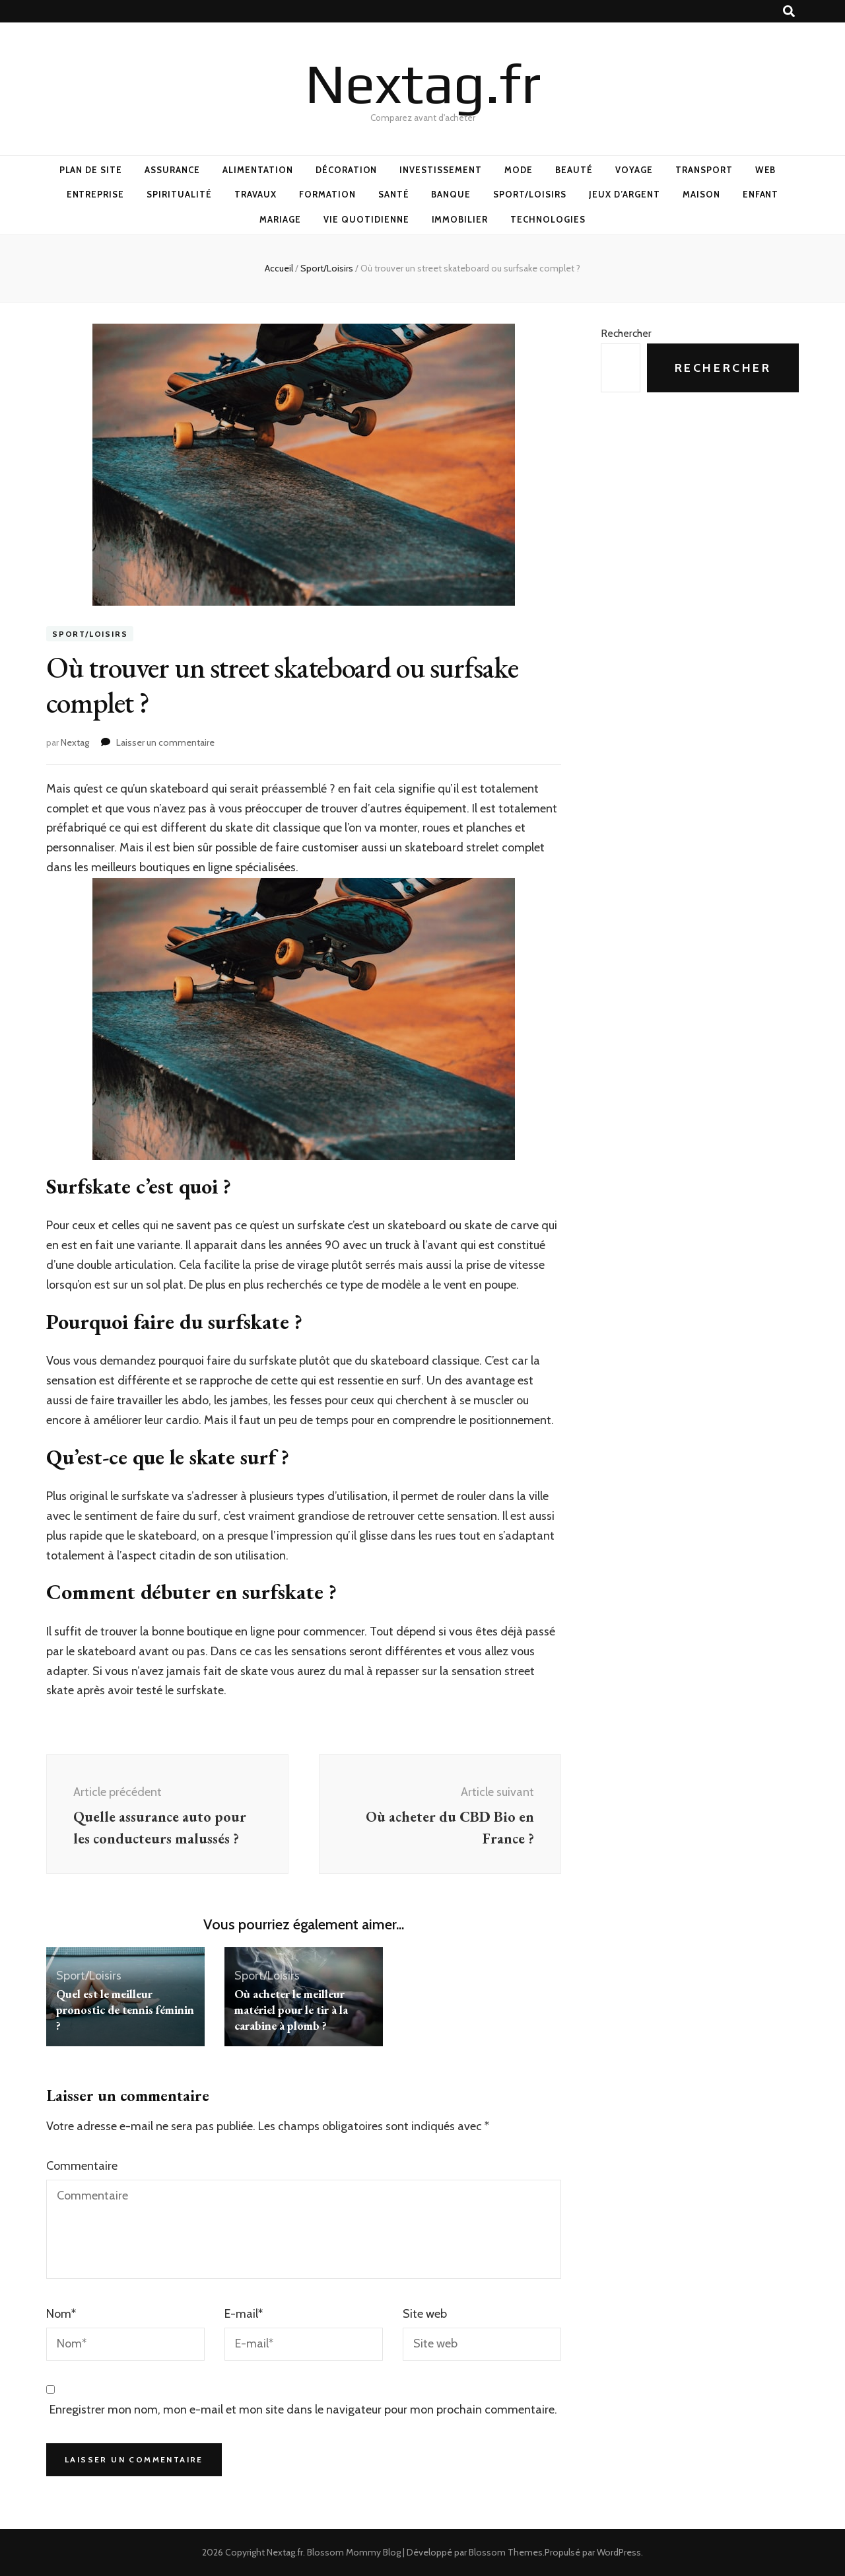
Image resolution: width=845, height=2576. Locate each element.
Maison (701, 194)
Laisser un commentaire (165, 742)
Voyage (634, 169)
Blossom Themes (506, 2552)
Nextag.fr (423, 83)
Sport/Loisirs (529, 194)
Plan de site (91, 169)
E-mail (243, 2314)
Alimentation (257, 169)
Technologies (548, 219)
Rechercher (626, 333)
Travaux (255, 194)
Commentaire (82, 2166)
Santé (393, 194)
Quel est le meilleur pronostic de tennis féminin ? (125, 2009)
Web (765, 169)
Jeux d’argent (624, 194)
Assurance (172, 169)
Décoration (347, 169)
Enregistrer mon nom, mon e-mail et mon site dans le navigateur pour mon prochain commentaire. (303, 2409)
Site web (425, 2314)
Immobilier (460, 219)
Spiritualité (179, 194)
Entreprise (96, 194)
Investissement (440, 169)
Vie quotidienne (366, 219)
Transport (704, 169)
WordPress (619, 2552)
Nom (61, 2314)
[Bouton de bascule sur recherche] (789, 11)
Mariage (280, 219)
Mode (518, 169)
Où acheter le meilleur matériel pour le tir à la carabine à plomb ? (291, 2009)
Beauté (574, 169)
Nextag (75, 742)
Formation (327, 194)
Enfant (761, 194)
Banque (451, 194)
